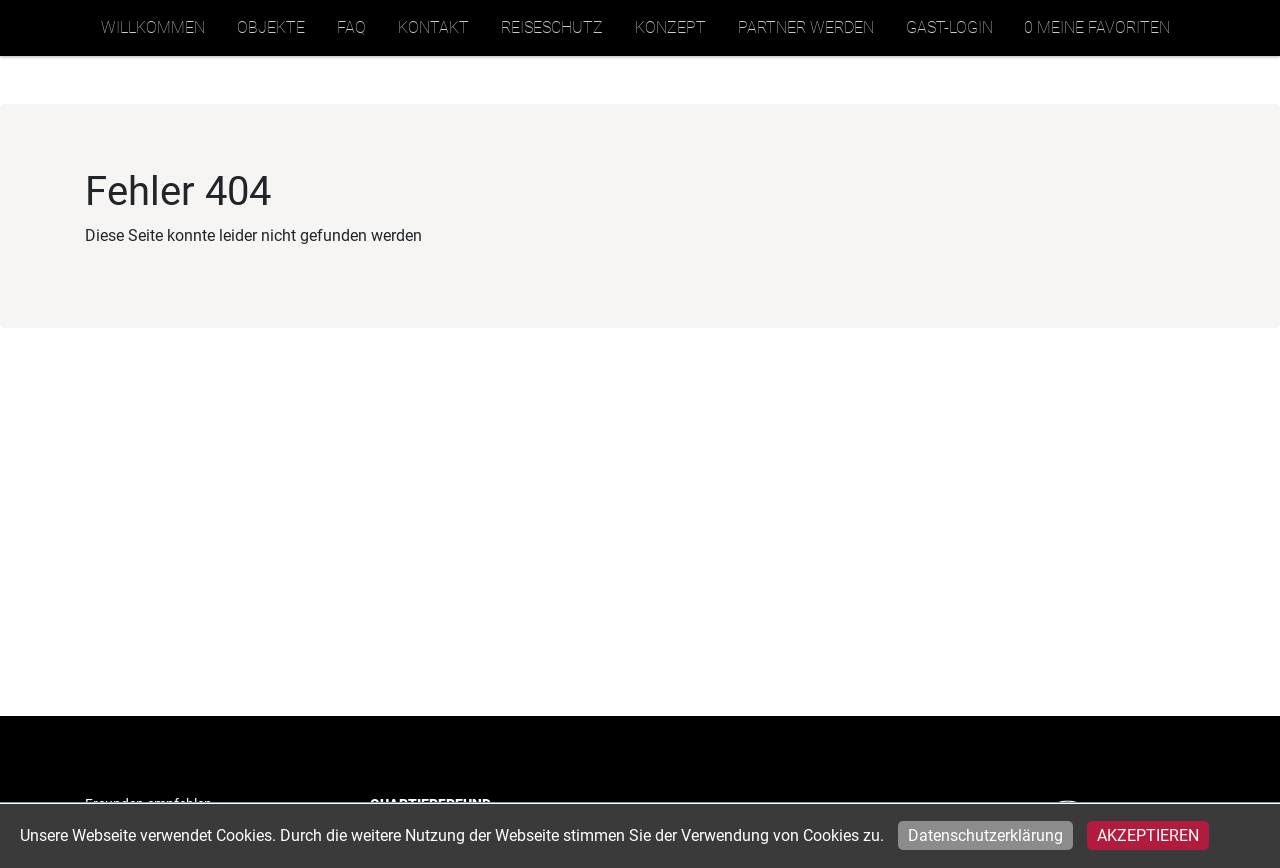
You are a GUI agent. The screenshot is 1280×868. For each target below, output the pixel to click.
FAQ (351, 27)
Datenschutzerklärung (985, 835)
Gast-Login (949, 27)
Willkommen (153, 27)
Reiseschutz (552, 27)
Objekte (271, 27)
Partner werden (806, 27)
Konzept (670, 27)
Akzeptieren (1148, 835)
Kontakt (433, 27)
